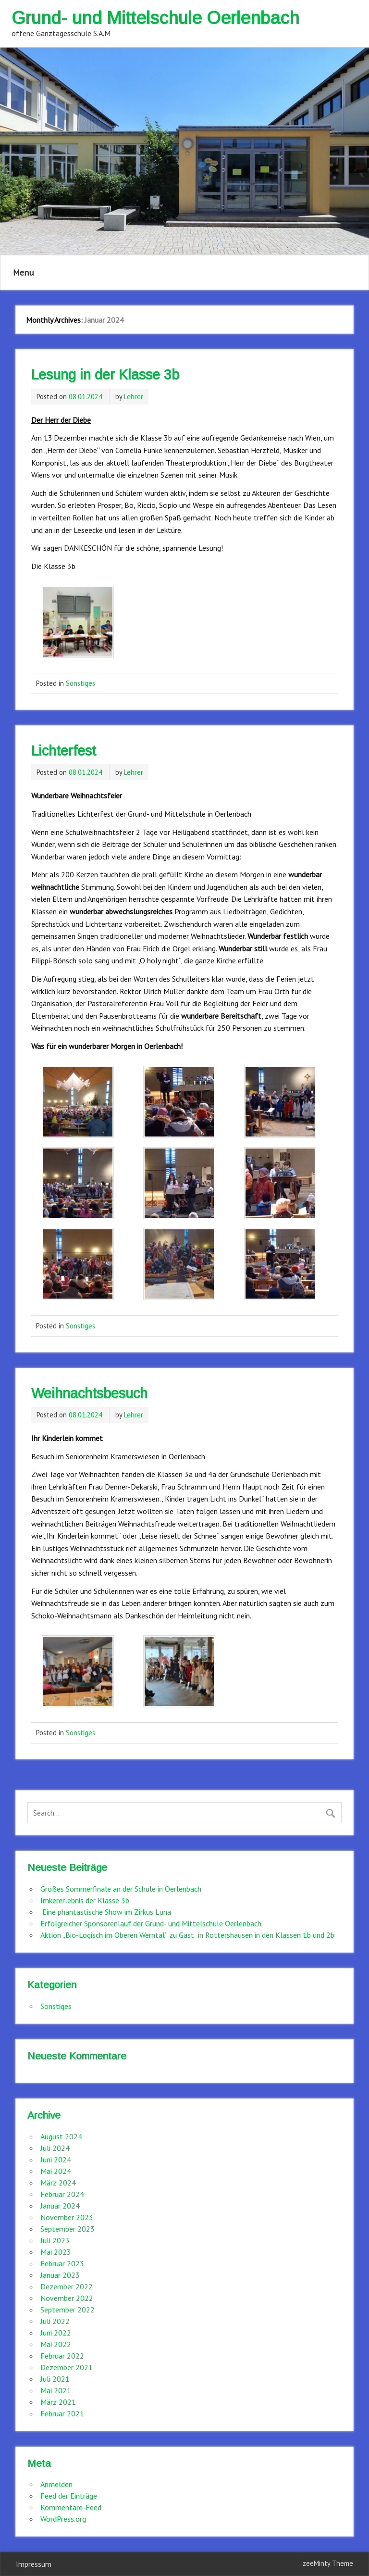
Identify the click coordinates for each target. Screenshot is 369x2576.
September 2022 (67, 2309)
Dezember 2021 (66, 2367)
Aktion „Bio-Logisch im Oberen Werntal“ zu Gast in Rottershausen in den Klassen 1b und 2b (187, 1935)
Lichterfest (63, 750)
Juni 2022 (55, 2332)
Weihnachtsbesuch (89, 1393)
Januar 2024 (60, 2205)
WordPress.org (63, 2519)
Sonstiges (80, 683)
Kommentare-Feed (70, 2507)
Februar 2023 (62, 2263)
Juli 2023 (55, 2240)
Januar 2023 (60, 2275)
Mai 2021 (55, 2390)
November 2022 (66, 2298)
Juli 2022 (55, 2321)
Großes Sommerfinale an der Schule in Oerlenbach (120, 1889)
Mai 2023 (55, 2252)
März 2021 (58, 2402)
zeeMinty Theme (328, 2563)
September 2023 (67, 2229)
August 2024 (61, 2136)
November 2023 (66, 2217)
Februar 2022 (62, 2356)
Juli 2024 (55, 2148)
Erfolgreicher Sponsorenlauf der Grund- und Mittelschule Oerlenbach (150, 1923)
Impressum (33, 2564)
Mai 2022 (55, 2344)
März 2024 (58, 2182)
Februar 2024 (62, 2194)
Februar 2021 (62, 2413)
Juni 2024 (55, 2159)
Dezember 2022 (66, 2286)
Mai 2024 (55, 2171)
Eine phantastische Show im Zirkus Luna (105, 1912)
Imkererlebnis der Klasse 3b (84, 1900)
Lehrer (133, 396)
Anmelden (56, 2484)
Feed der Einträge (68, 2495)
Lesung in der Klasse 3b (105, 374)
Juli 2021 (55, 2379)
